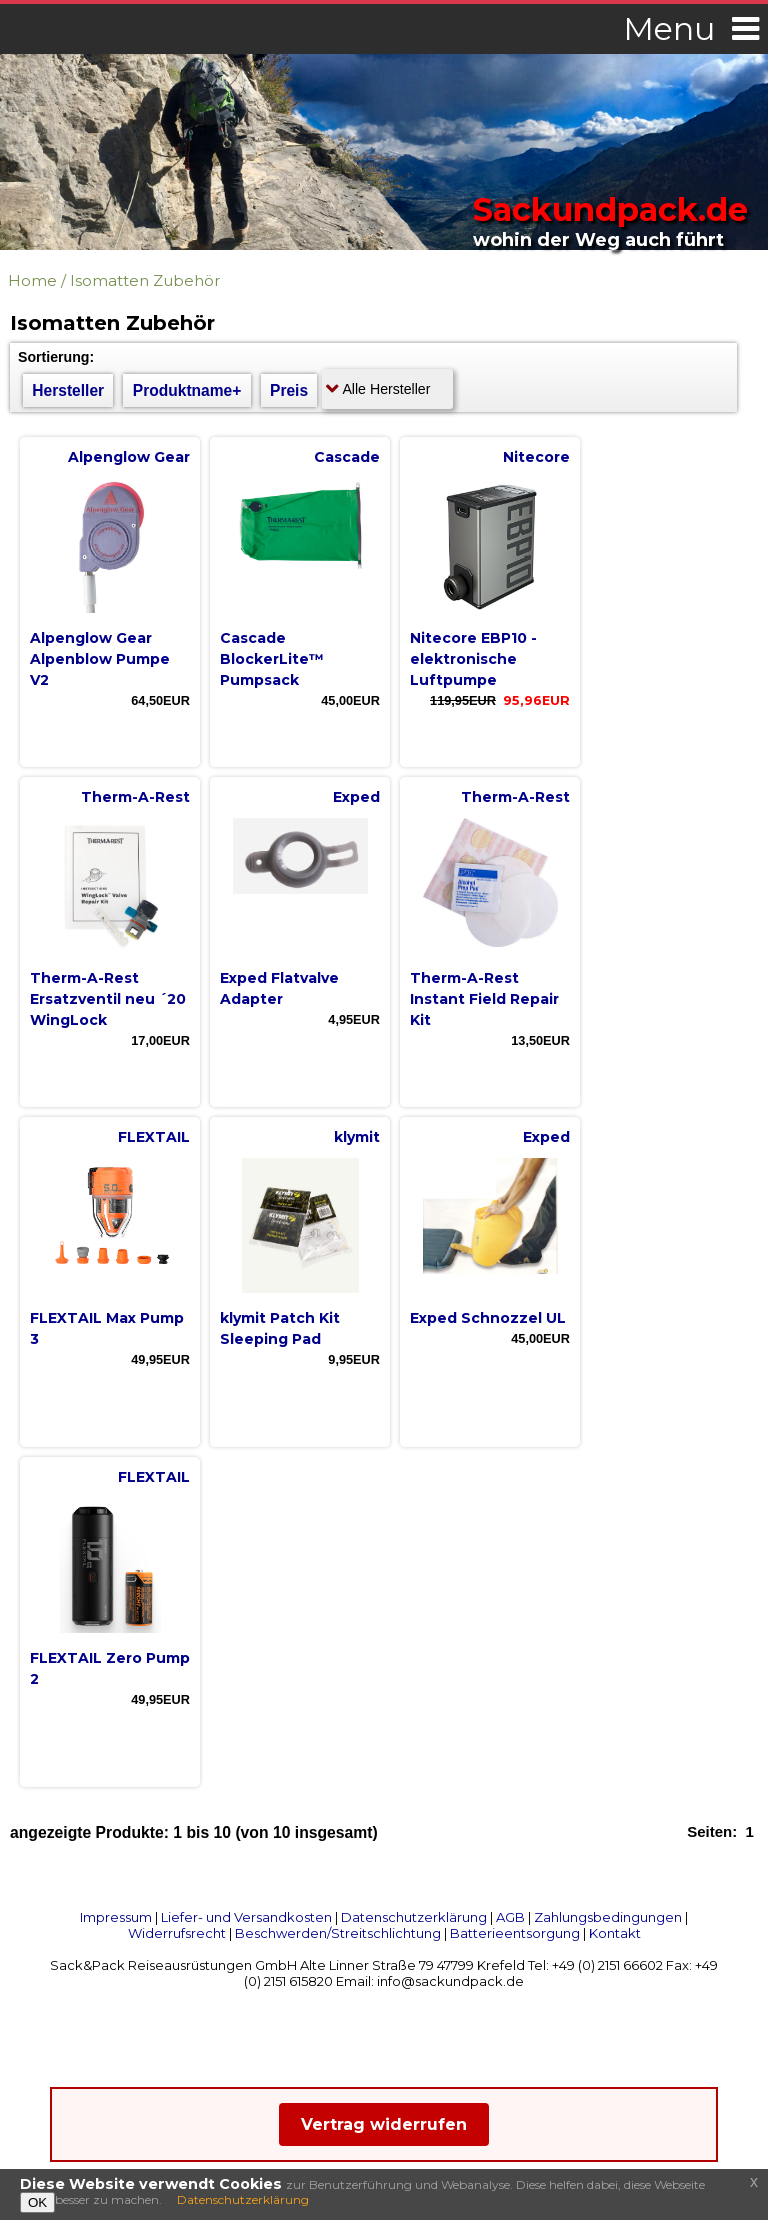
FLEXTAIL (154, 1137)
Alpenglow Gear (129, 457)
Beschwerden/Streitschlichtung (338, 1933)
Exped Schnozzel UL (488, 1318)
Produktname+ (187, 390)
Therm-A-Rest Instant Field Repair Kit (484, 999)
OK (37, 2202)
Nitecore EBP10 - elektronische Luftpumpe (473, 659)
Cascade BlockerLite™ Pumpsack (272, 659)
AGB (510, 1917)
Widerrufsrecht (177, 1933)
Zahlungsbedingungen (608, 1917)
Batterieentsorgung (515, 1933)
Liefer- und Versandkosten (246, 1917)
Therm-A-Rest (135, 797)
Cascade (347, 457)
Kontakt (615, 1933)
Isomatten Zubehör (145, 280)
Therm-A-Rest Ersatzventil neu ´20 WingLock (108, 999)
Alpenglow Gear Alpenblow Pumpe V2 (100, 659)
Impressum (116, 1917)
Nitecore (536, 457)
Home (32, 280)
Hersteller (68, 390)
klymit (357, 1137)
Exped (356, 797)
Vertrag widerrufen (384, 2124)
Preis (289, 390)
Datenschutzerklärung (414, 1917)
